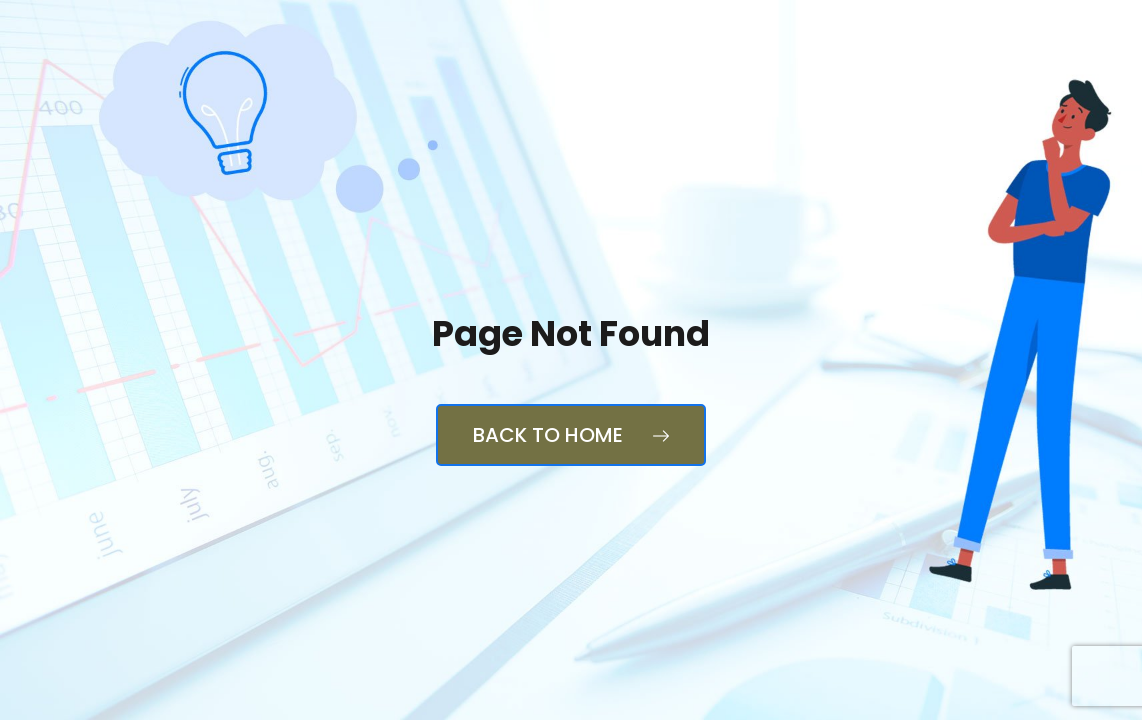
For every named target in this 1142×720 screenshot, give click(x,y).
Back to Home (571, 435)
